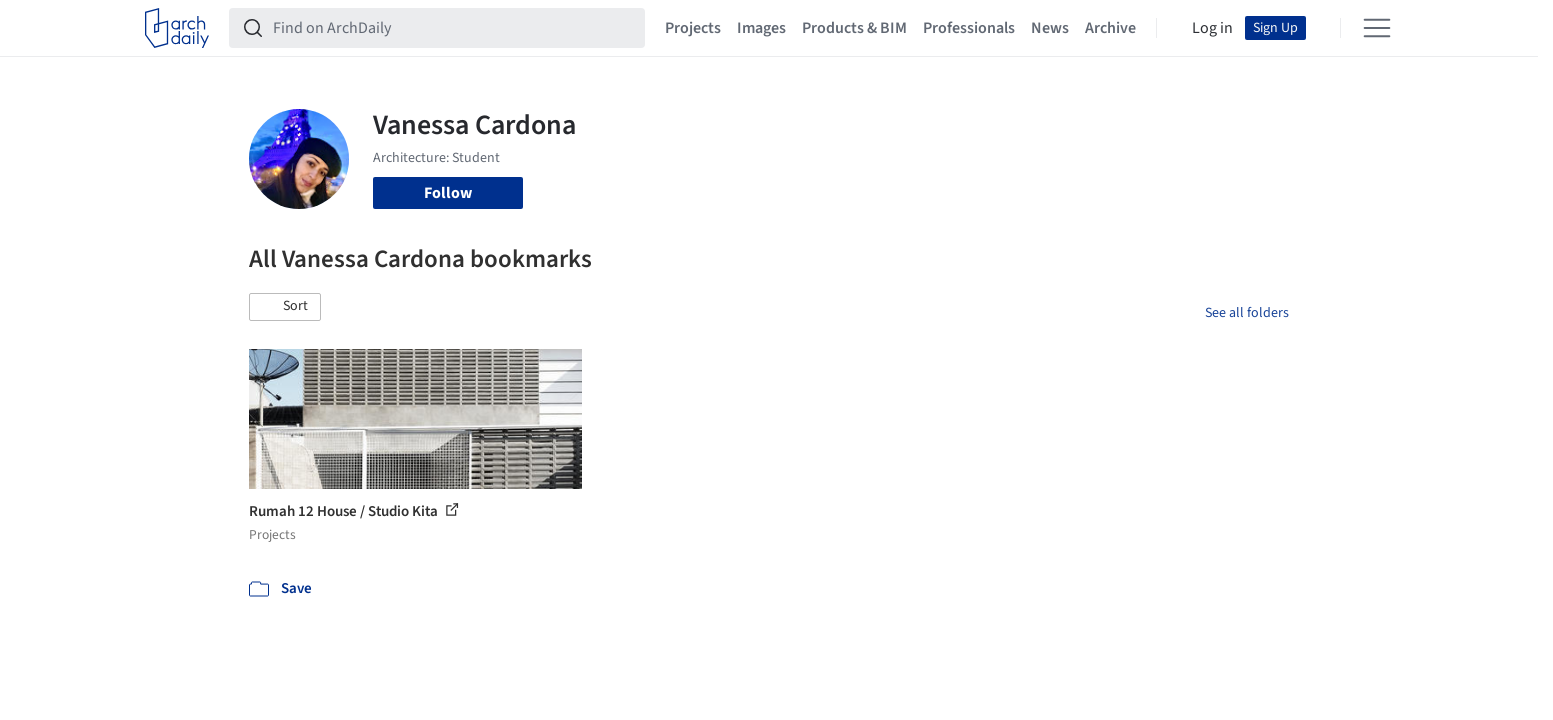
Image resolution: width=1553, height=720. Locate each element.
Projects (693, 28)
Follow (448, 193)
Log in (1212, 28)
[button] (285, 307)
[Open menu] (1377, 28)
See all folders (1247, 313)
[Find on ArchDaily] (453, 28)
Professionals (969, 28)
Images (761, 28)
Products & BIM (854, 28)
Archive (1110, 28)
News (1050, 28)
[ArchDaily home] (177, 28)
